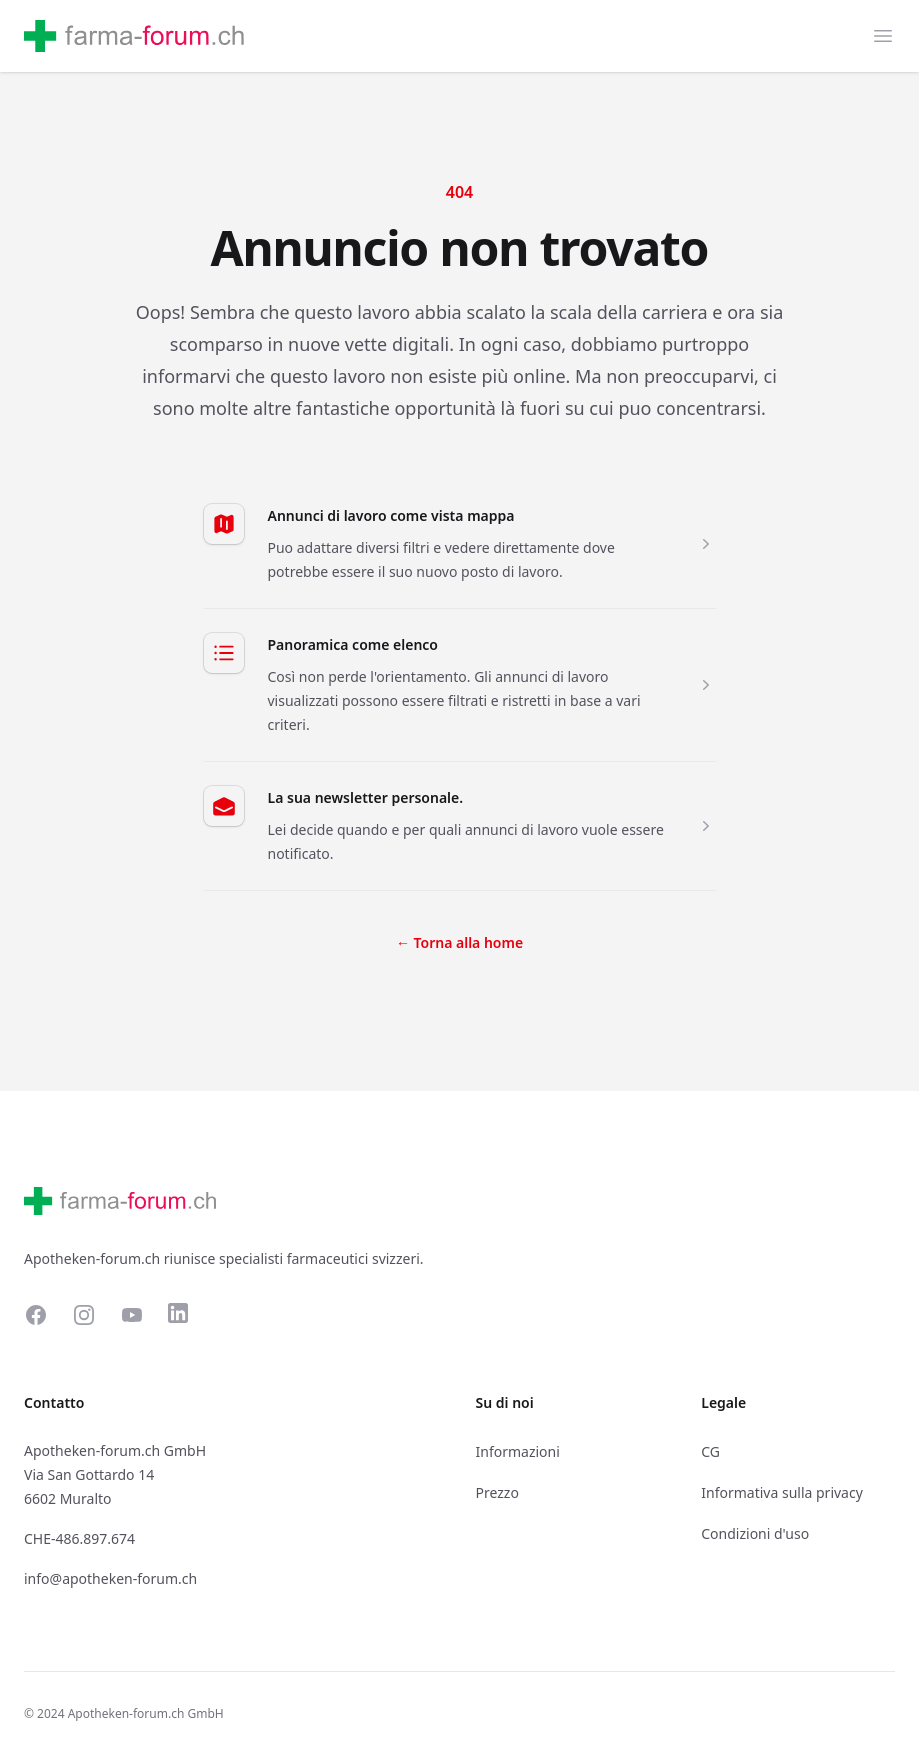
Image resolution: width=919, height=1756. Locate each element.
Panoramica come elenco (353, 644)
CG (710, 1451)
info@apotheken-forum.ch (110, 1578)
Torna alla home (459, 942)
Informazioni (518, 1451)
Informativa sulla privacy (782, 1492)
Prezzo (497, 1492)
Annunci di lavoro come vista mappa (391, 515)
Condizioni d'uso (755, 1533)
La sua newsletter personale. (366, 797)
